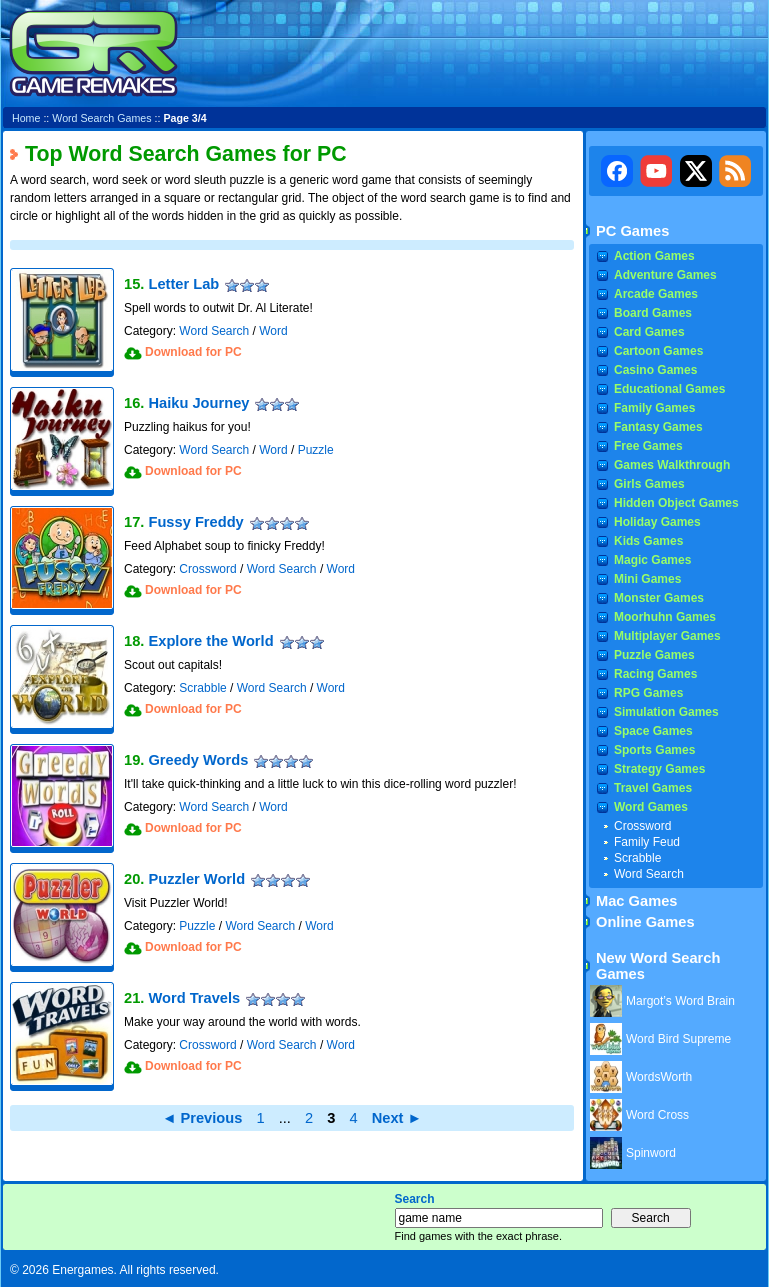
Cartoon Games (658, 351)
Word (273, 331)
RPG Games (648, 693)
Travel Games (653, 788)
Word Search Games (101, 118)
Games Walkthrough (672, 465)
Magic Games (652, 560)
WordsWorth (659, 1077)
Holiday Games (657, 522)
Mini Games (647, 579)
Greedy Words (198, 760)
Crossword (207, 569)
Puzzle (316, 450)
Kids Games (648, 541)
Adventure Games (665, 275)
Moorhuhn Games (665, 617)
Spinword (651, 1153)
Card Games (649, 332)
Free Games (648, 446)
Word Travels (194, 998)
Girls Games (649, 484)
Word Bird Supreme (678, 1039)
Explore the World (210, 641)
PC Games (632, 231)
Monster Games (659, 598)
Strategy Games (659, 769)
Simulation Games (666, 712)
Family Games (654, 408)
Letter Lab (183, 284)
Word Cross (657, 1115)
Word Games (651, 807)
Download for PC (193, 352)
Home (26, 118)
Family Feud (647, 842)
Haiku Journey (198, 403)
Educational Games (669, 389)
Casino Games (655, 370)
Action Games (654, 256)
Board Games (653, 313)
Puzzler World (196, 879)
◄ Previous (202, 1118)
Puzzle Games (654, 655)
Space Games (653, 731)
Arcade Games (656, 294)
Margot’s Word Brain (680, 1001)
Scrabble (202, 688)
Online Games (645, 922)
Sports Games (654, 750)
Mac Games (636, 901)
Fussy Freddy (195, 522)
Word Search (214, 331)
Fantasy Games (658, 427)
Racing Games (655, 674)
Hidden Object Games (676, 503)
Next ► (397, 1118)
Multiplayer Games (667, 636)
